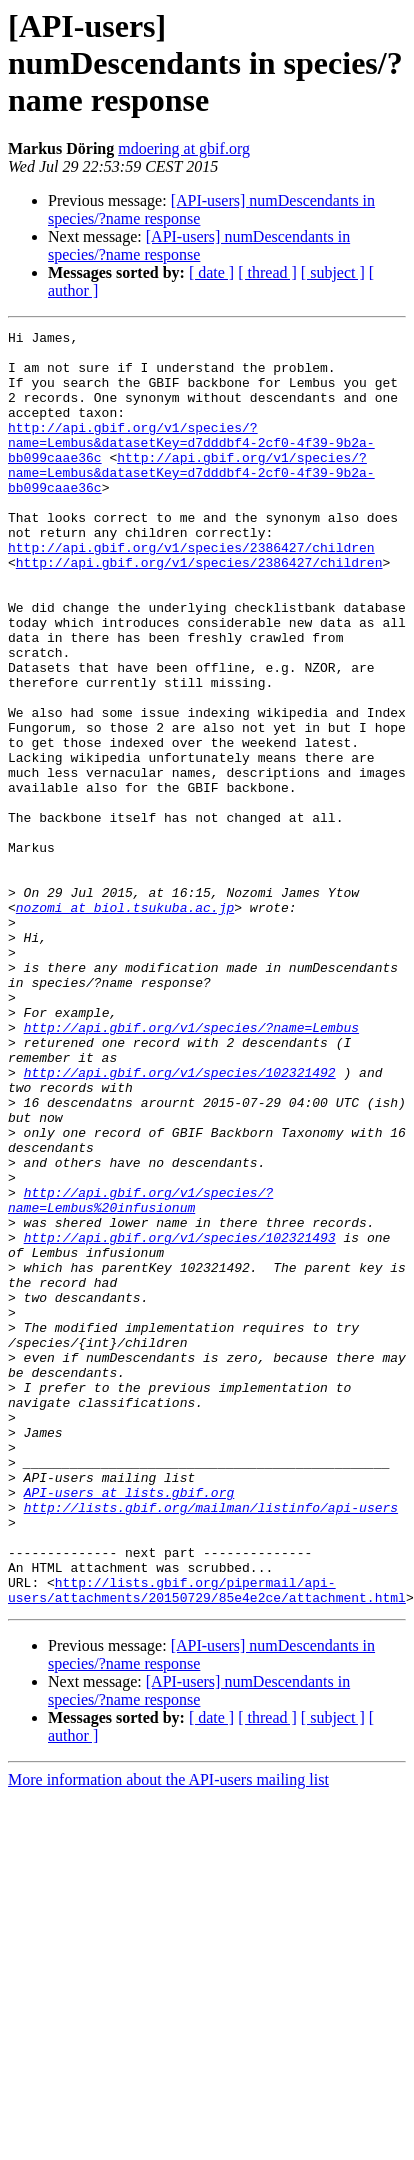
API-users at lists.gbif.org (129, 1726)
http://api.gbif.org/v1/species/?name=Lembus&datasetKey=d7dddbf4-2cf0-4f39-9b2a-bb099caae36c (191, 466)
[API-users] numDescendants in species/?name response (199, 245)
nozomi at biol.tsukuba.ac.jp (125, 1024)
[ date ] (211, 272)
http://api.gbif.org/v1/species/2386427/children (191, 592)
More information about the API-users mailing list (168, 2034)
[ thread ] (267, 272)
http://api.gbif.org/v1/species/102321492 (180, 1222)
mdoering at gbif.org (184, 148)
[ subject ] (333, 272)
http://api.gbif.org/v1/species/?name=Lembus (191, 1168)
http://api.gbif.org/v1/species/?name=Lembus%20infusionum (140, 1375)
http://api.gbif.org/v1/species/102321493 (180, 1420)
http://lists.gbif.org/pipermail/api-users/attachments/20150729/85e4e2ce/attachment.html (207, 1843)
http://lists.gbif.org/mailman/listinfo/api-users (211, 1744)
